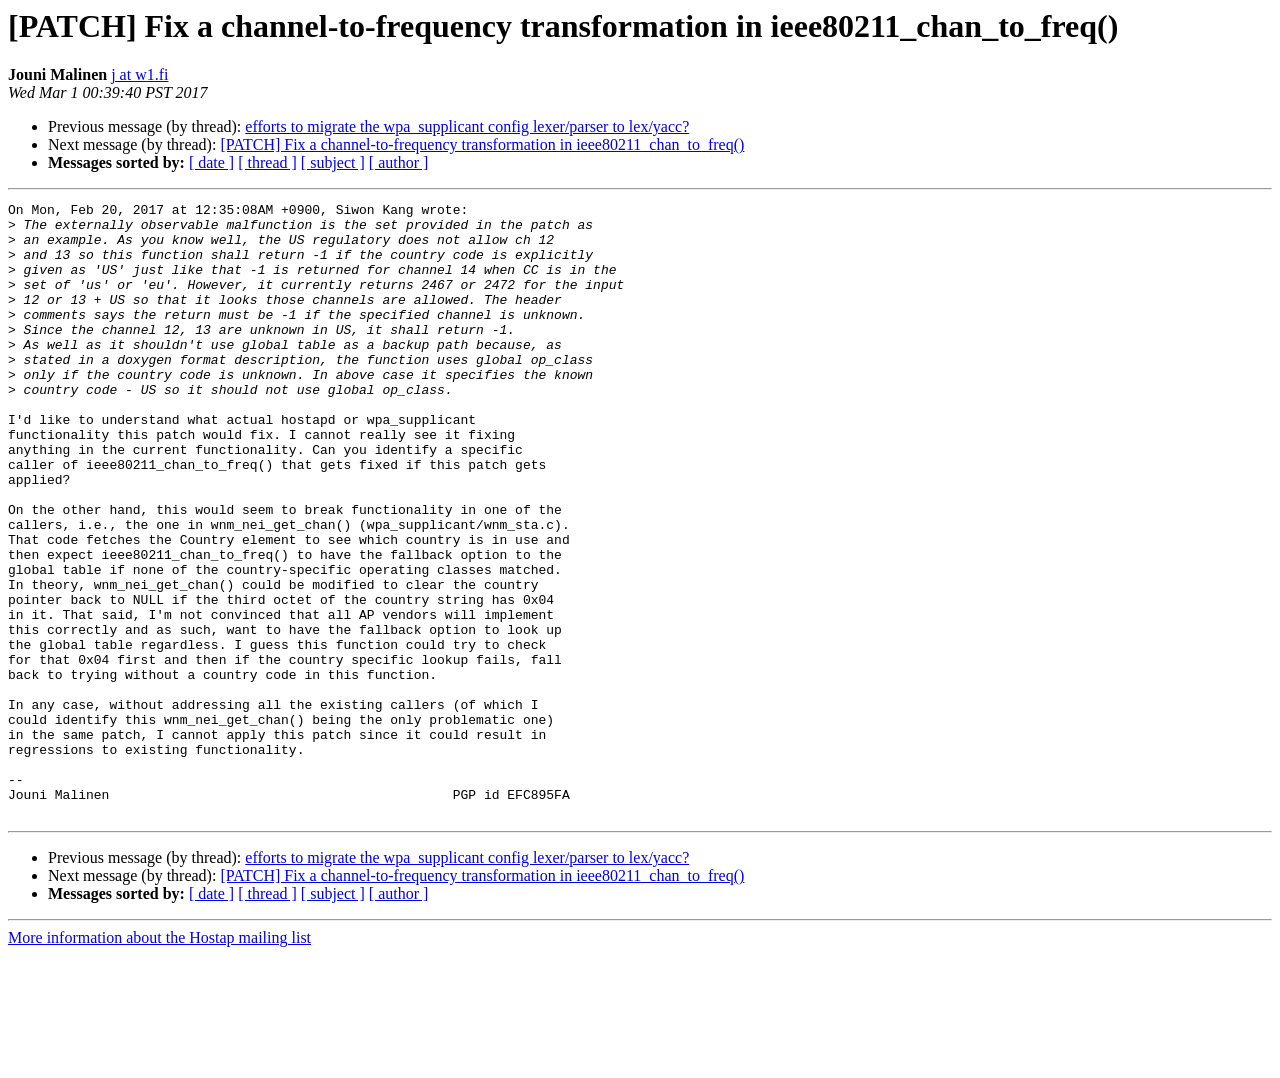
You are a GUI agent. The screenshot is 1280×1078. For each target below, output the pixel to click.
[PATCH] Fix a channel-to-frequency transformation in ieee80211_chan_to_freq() (482, 144)
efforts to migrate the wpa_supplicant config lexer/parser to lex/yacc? (467, 126)
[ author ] (399, 162)
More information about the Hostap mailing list (159, 1060)
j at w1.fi (139, 74)
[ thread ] (267, 162)
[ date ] (211, 162)
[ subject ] (333, 162)
